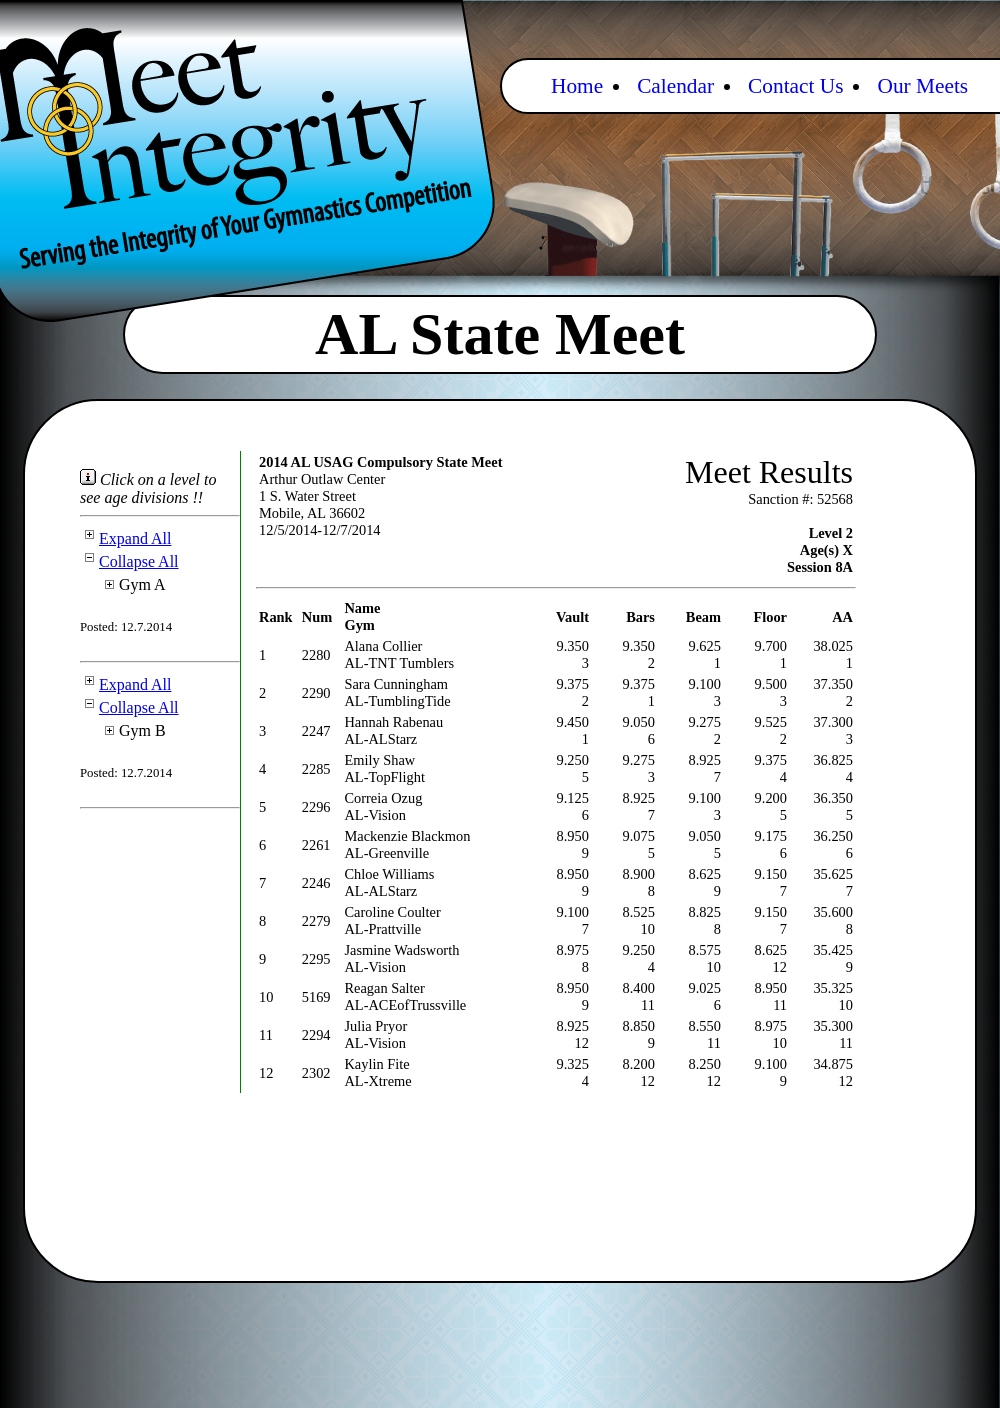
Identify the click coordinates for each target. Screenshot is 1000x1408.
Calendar (675, 86)
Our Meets (922, 86)
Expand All (125, 538)
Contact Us (795, 86)
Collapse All (129, 561)
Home (577, 86)
